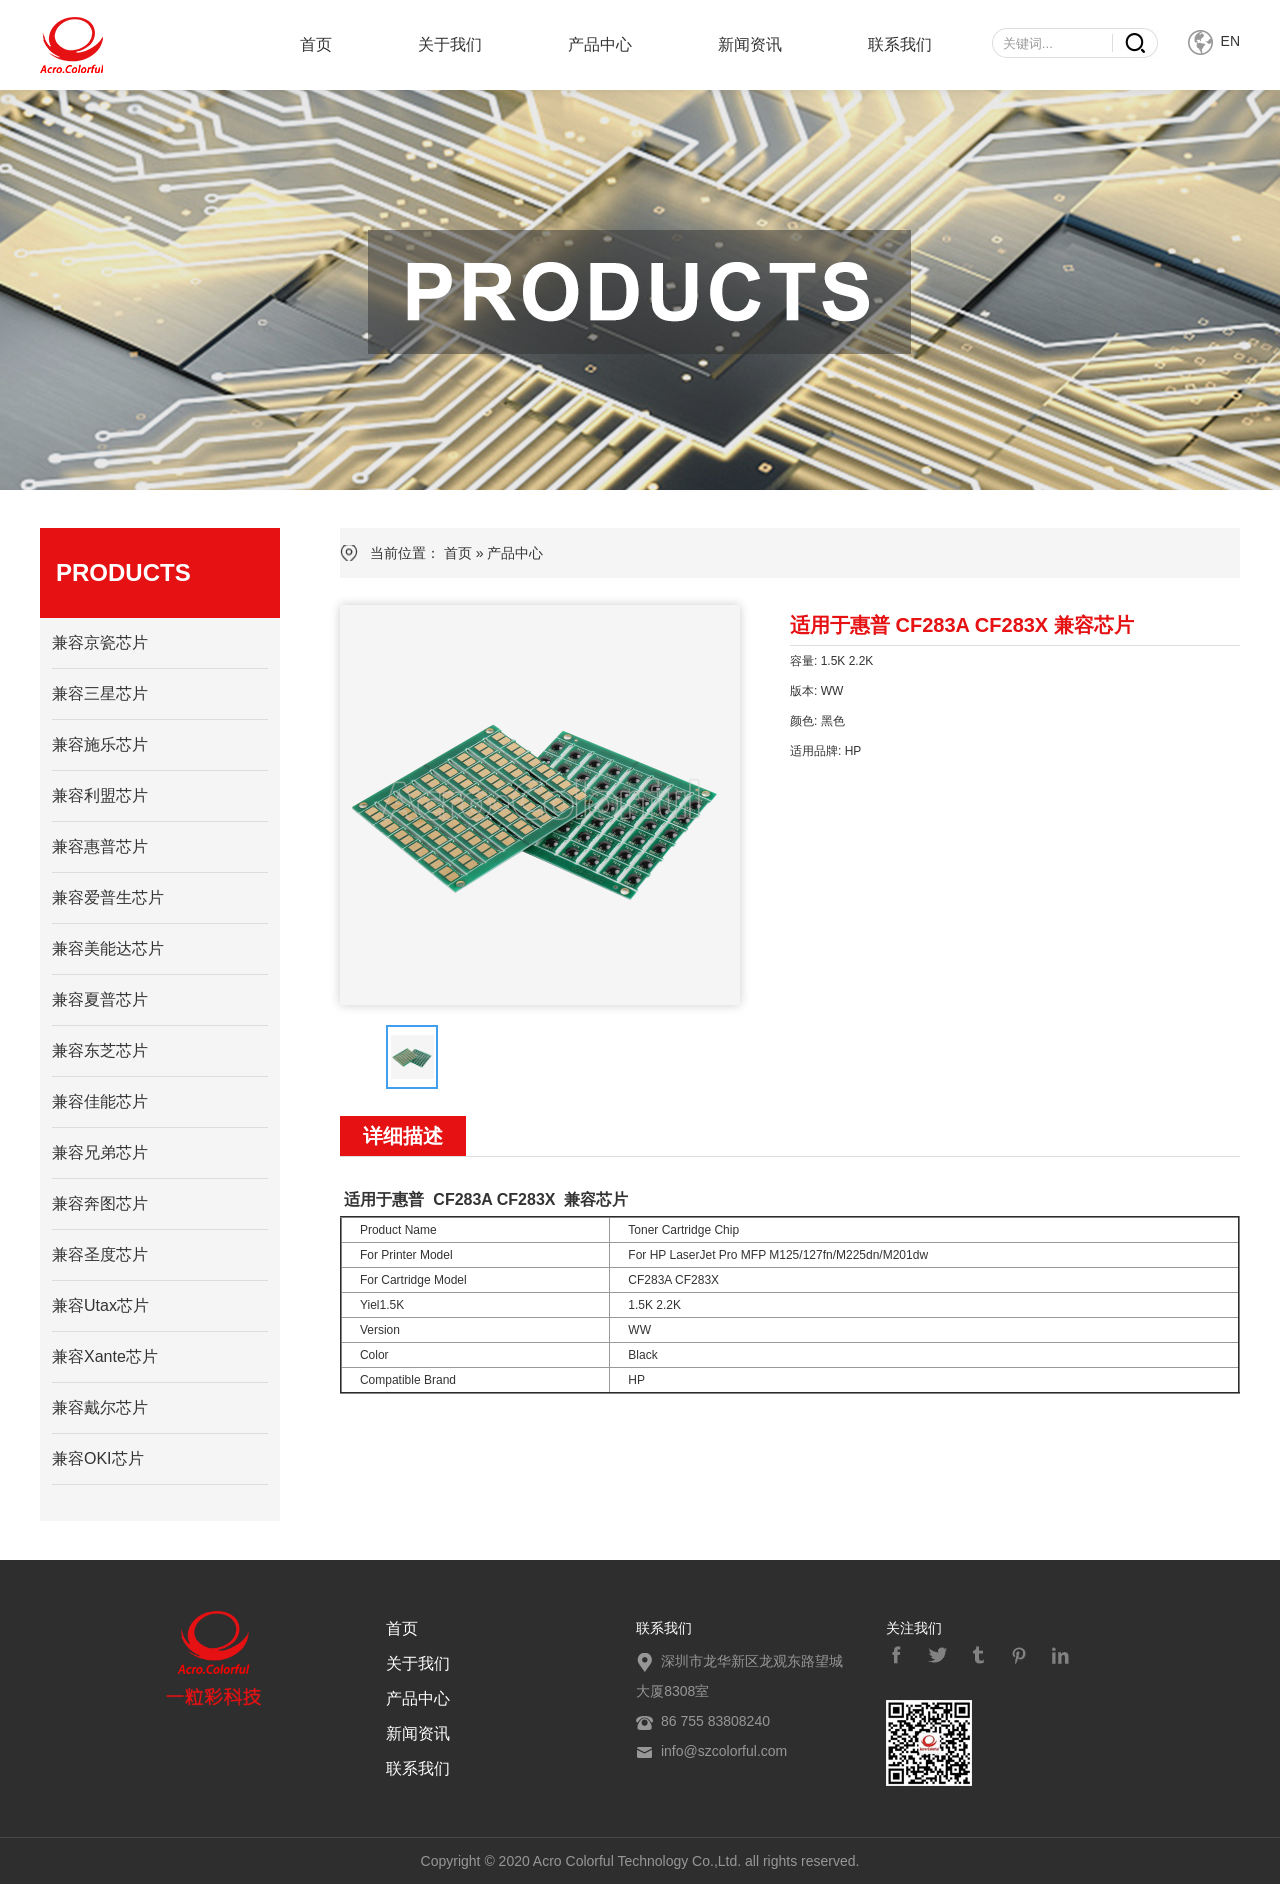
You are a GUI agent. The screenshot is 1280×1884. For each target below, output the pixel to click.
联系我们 (900, 44)
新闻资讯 (750, 44)
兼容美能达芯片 (108, 948)
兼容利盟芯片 (100, 795)
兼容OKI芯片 (98, 1458)
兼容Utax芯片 (100, 1305)
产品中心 (600, 44)
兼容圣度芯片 (100, 1254)
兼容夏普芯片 (100, 999)
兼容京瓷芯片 (100, 642)
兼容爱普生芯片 (108, 897)
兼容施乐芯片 (100, 744)
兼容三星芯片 (100, 693)
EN (1214, 41)
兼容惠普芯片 (100, 846)
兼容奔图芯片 (100, 1203)
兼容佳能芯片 (100, 1101)
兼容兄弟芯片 (100, 1152)
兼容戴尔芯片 (100, 1407)
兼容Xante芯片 (105, 1356)
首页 (316, 44)
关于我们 (450, 44)
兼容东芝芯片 (100, 1050)
